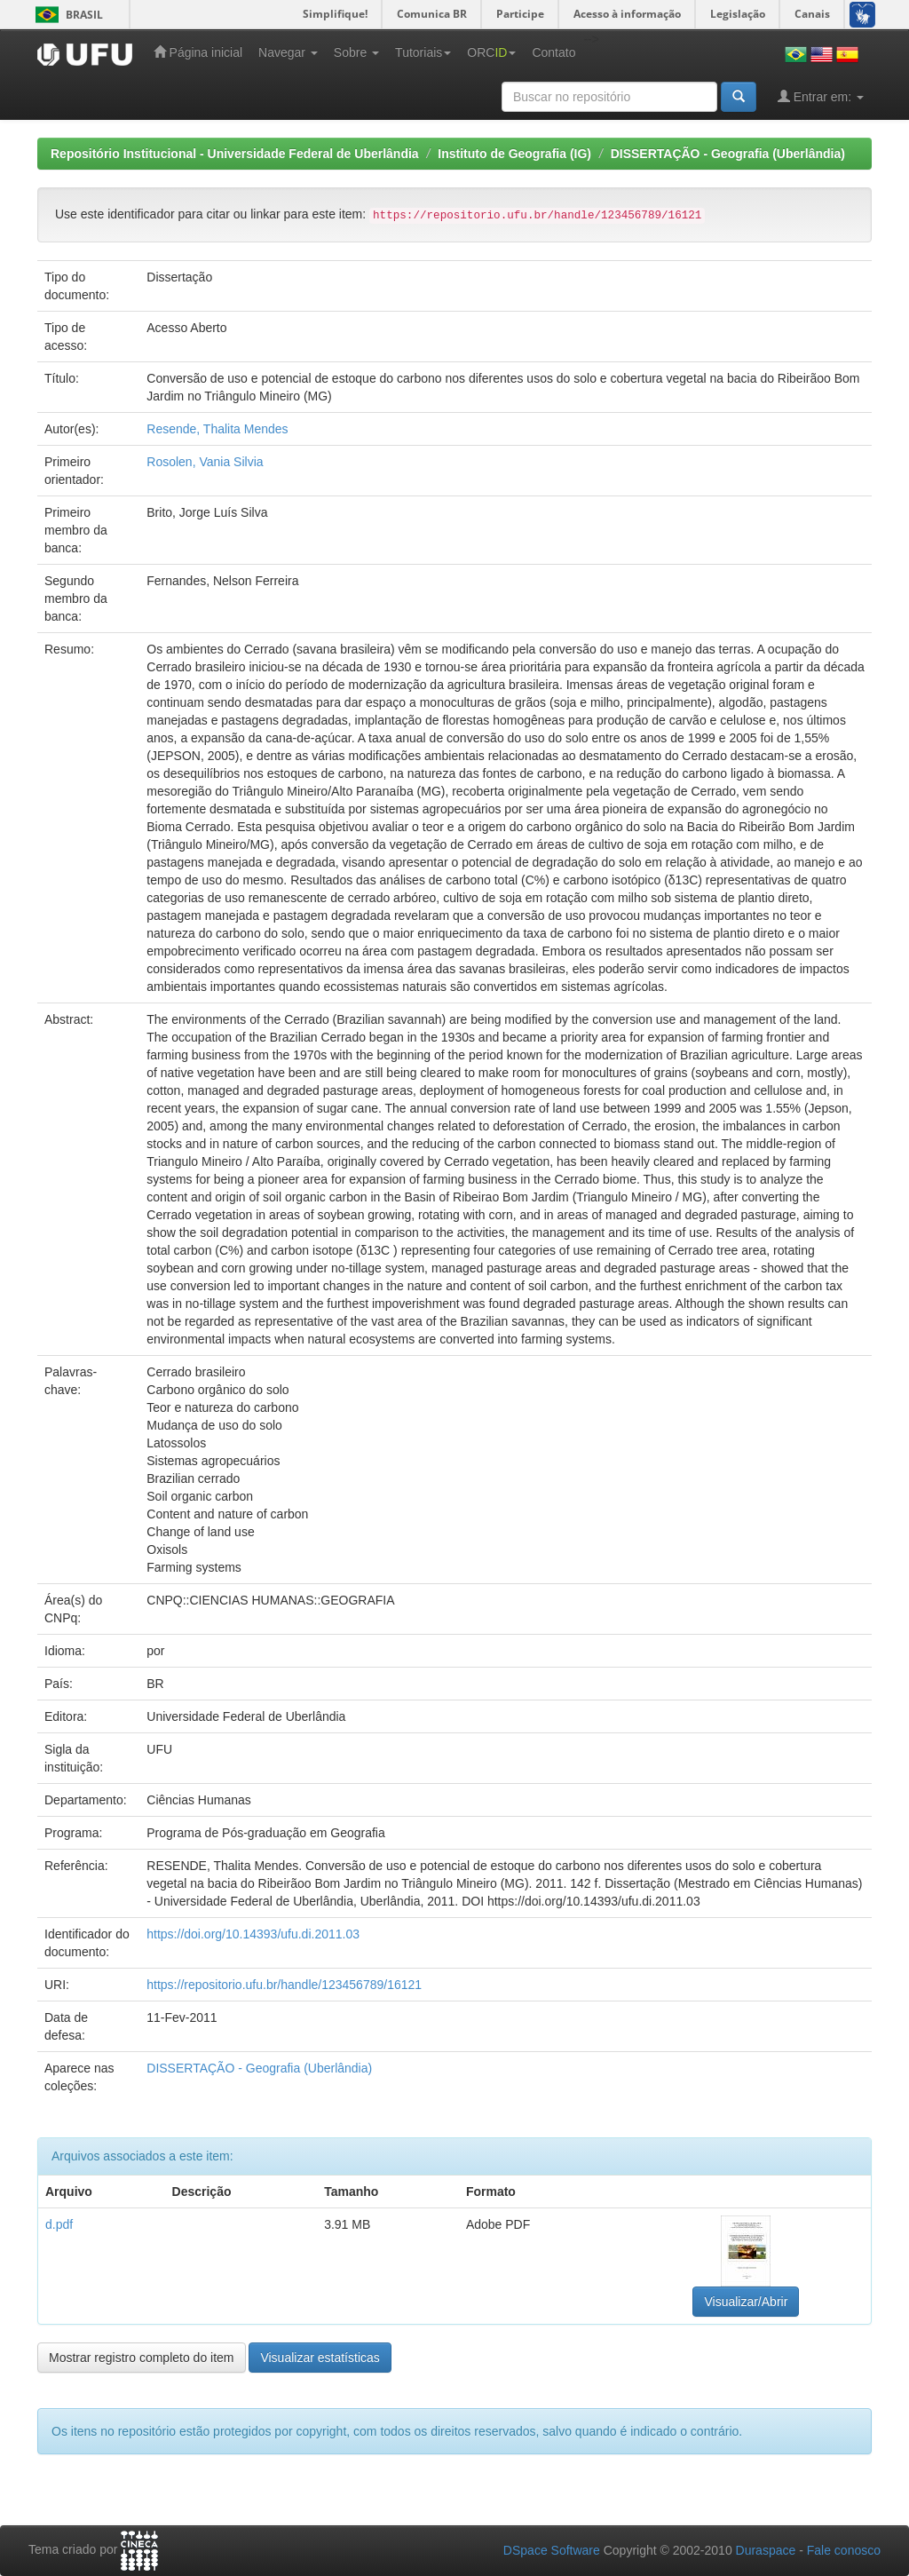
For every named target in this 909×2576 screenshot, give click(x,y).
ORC (491, 52)
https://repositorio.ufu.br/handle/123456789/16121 (284, 1985)
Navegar (288, 52)
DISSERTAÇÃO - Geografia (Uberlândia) (728, 154)
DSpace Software (551, 2550)
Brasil (66, 14)
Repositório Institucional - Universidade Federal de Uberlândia (235, 154)
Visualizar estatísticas (319, 2357)
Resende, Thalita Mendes (217, 429)
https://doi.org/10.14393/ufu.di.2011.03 (253, 1934)
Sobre (356, 52)
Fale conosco (844, 2550)
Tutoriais (423, 52)
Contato (553, 52)
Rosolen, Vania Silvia (204, 462)
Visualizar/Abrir (745, 2302)
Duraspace (766, 2550)
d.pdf (59, 2224)
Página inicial (198, 51)
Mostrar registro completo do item (141, 2357)
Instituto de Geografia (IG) (514, 154)
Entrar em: (821, 96)
